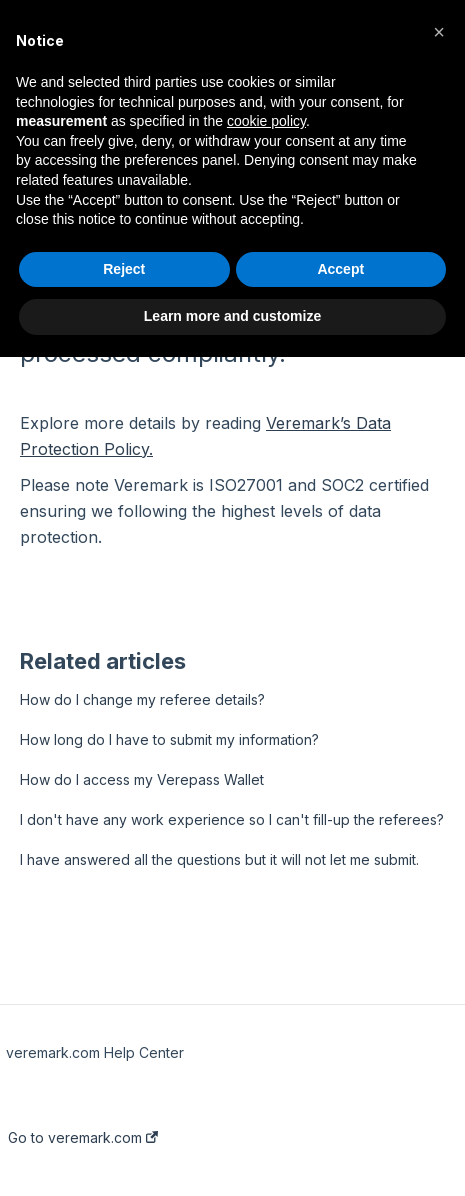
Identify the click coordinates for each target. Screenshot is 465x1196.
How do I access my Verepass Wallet (142, 779)
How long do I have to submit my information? (169, 739)
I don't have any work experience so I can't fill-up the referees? (232, 819)
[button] (439, 32)
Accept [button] (340, 269)
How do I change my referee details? (142, 699)
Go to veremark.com (83, 1138)
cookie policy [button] (266, 121)
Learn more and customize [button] (232, 316)
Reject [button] (124, 269)
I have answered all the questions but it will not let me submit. (219, 859)
